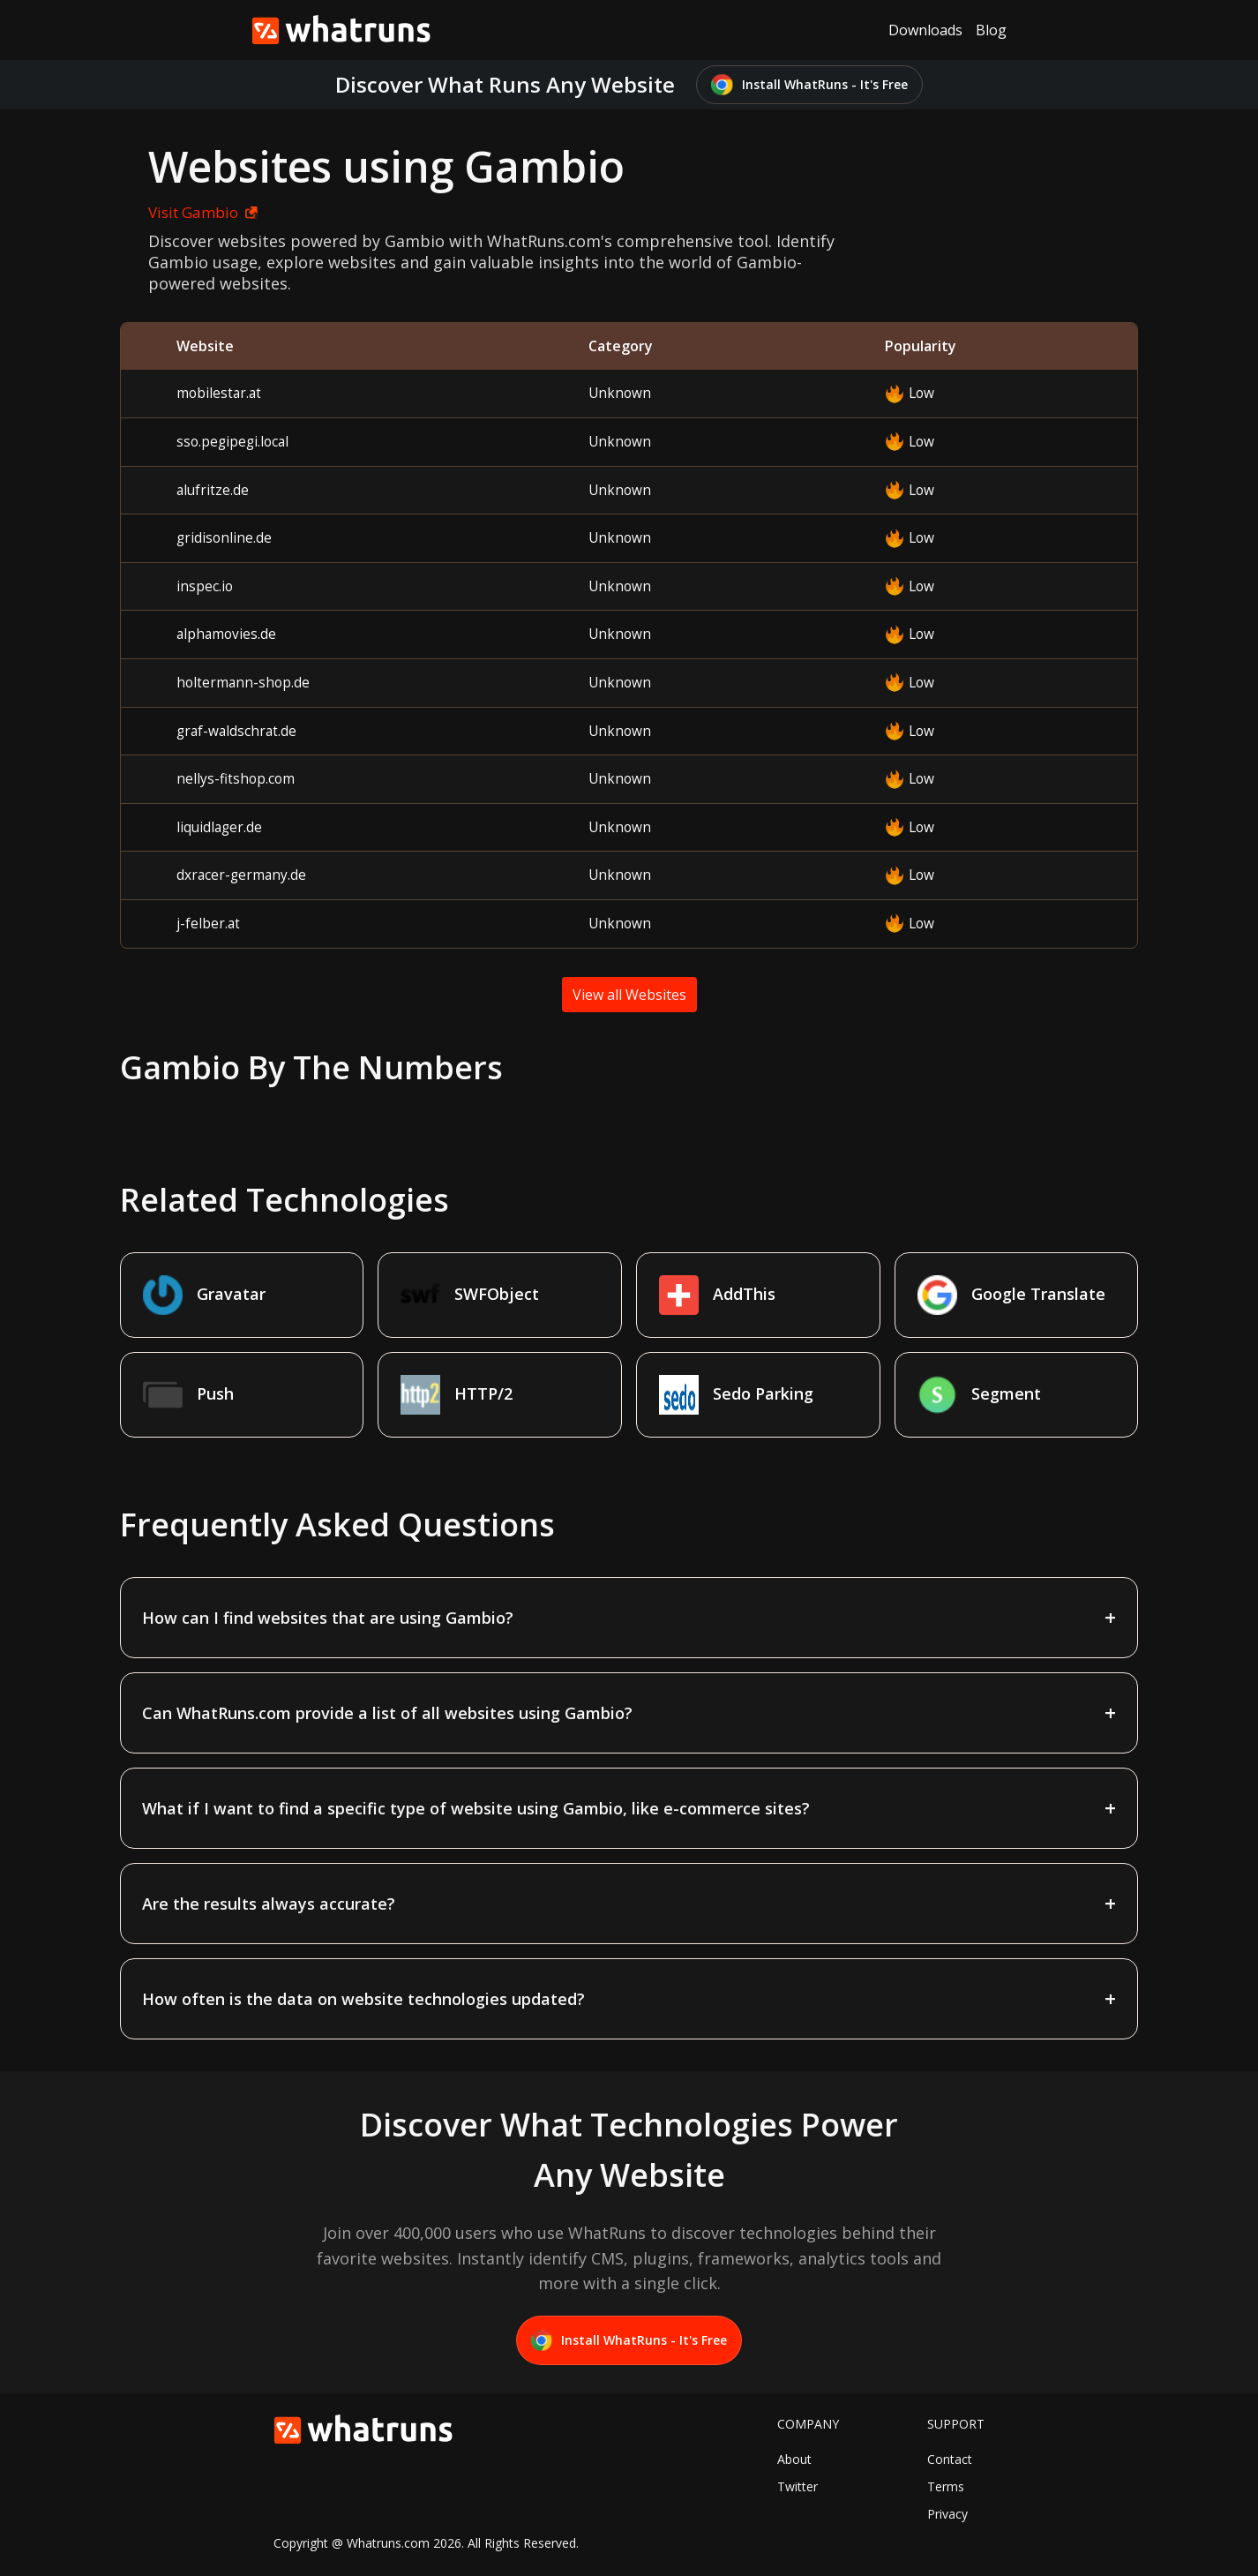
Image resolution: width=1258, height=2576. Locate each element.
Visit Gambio (200, 212)
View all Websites (629, 994)
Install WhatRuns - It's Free (809, 85)
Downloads (925, 30)
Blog (991, 30)
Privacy (947, 2513)
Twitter (797, 2486)
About (794, 2459)
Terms (945, 2486)
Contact (949, 2459)
